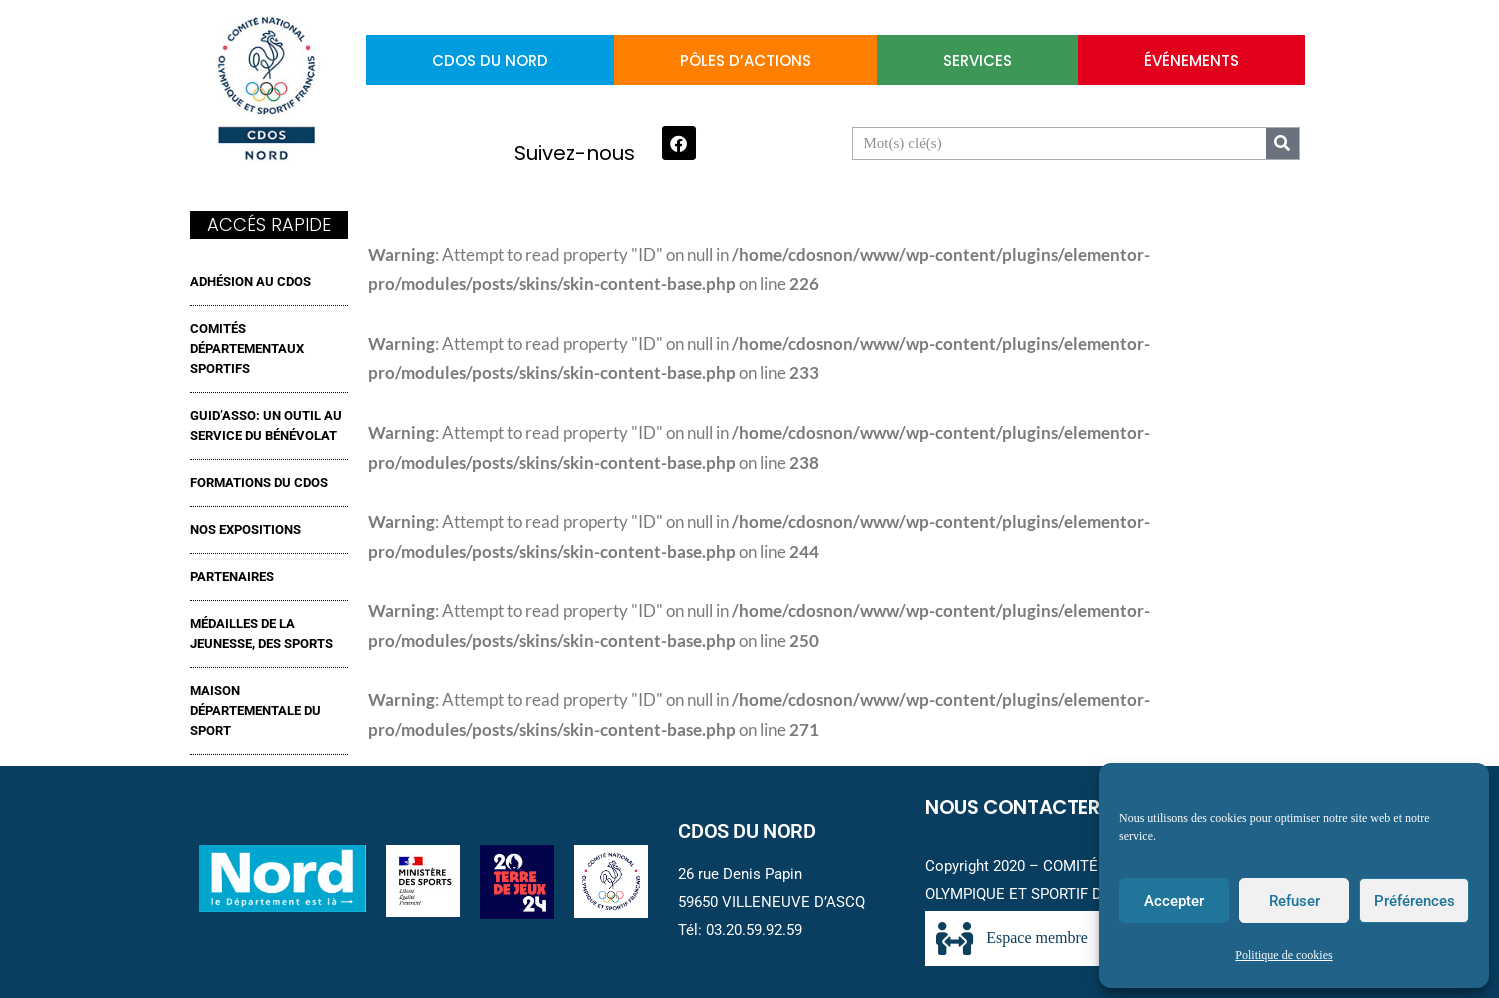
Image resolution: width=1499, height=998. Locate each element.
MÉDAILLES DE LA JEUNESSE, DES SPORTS (261, 633)
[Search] (1282, 143)
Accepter (1174, 901)
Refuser (1294, 901)
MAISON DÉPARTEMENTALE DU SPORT (255, 710)
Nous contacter (1012, 807)
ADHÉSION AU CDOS (250, 281)
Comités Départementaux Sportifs (247, 348)
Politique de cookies (1283, 955)
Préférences (1414, 901)
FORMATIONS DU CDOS (259, 482)
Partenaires (232, 576)
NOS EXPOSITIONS (245, 529)
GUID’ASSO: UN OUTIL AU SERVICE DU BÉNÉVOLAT (266, 425)
